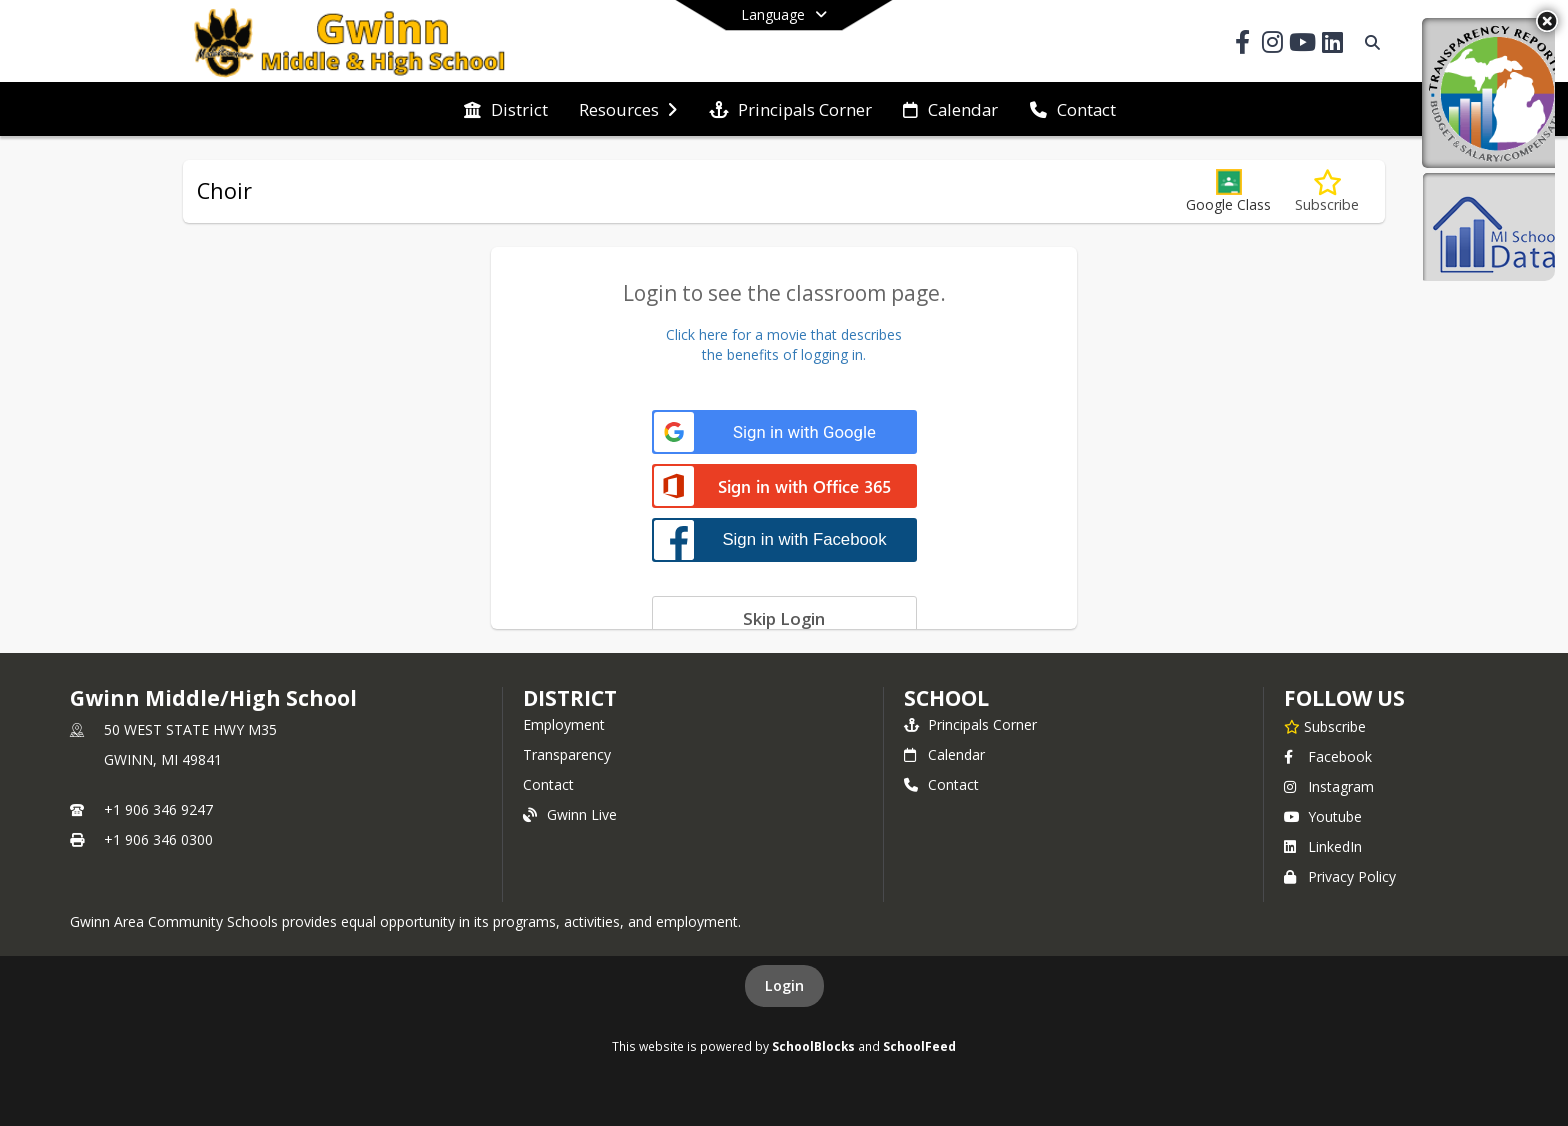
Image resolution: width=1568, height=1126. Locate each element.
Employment (564, 724)
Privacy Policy (1340, 876)
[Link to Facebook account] (1242, 45)
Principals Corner (970, 724)
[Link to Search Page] (1368, 42)
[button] (1228, 191)
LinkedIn (1323, 846)
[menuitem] (506, 110)
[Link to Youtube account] (1302, 45)
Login (784, 985)
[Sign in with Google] (784, 432)
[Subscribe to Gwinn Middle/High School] (1325, 726)
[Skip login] (784, 618)
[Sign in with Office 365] (784, 487)
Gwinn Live (570, 814)
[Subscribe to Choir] (1327, 191)
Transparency (567, 754)
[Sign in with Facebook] (784, 539)
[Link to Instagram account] (1272, 45)
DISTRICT (570, 698)
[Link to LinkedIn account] (1332, 45)
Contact (548, 784)
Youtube (1323, 816)
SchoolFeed (919, 1046)
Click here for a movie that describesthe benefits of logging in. (784, 344)
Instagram (1329, 786)
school (946, 698)
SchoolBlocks (813, 1046)
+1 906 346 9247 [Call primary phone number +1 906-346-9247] (158, 809)
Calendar (944, 754)
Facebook (1328, 756)
